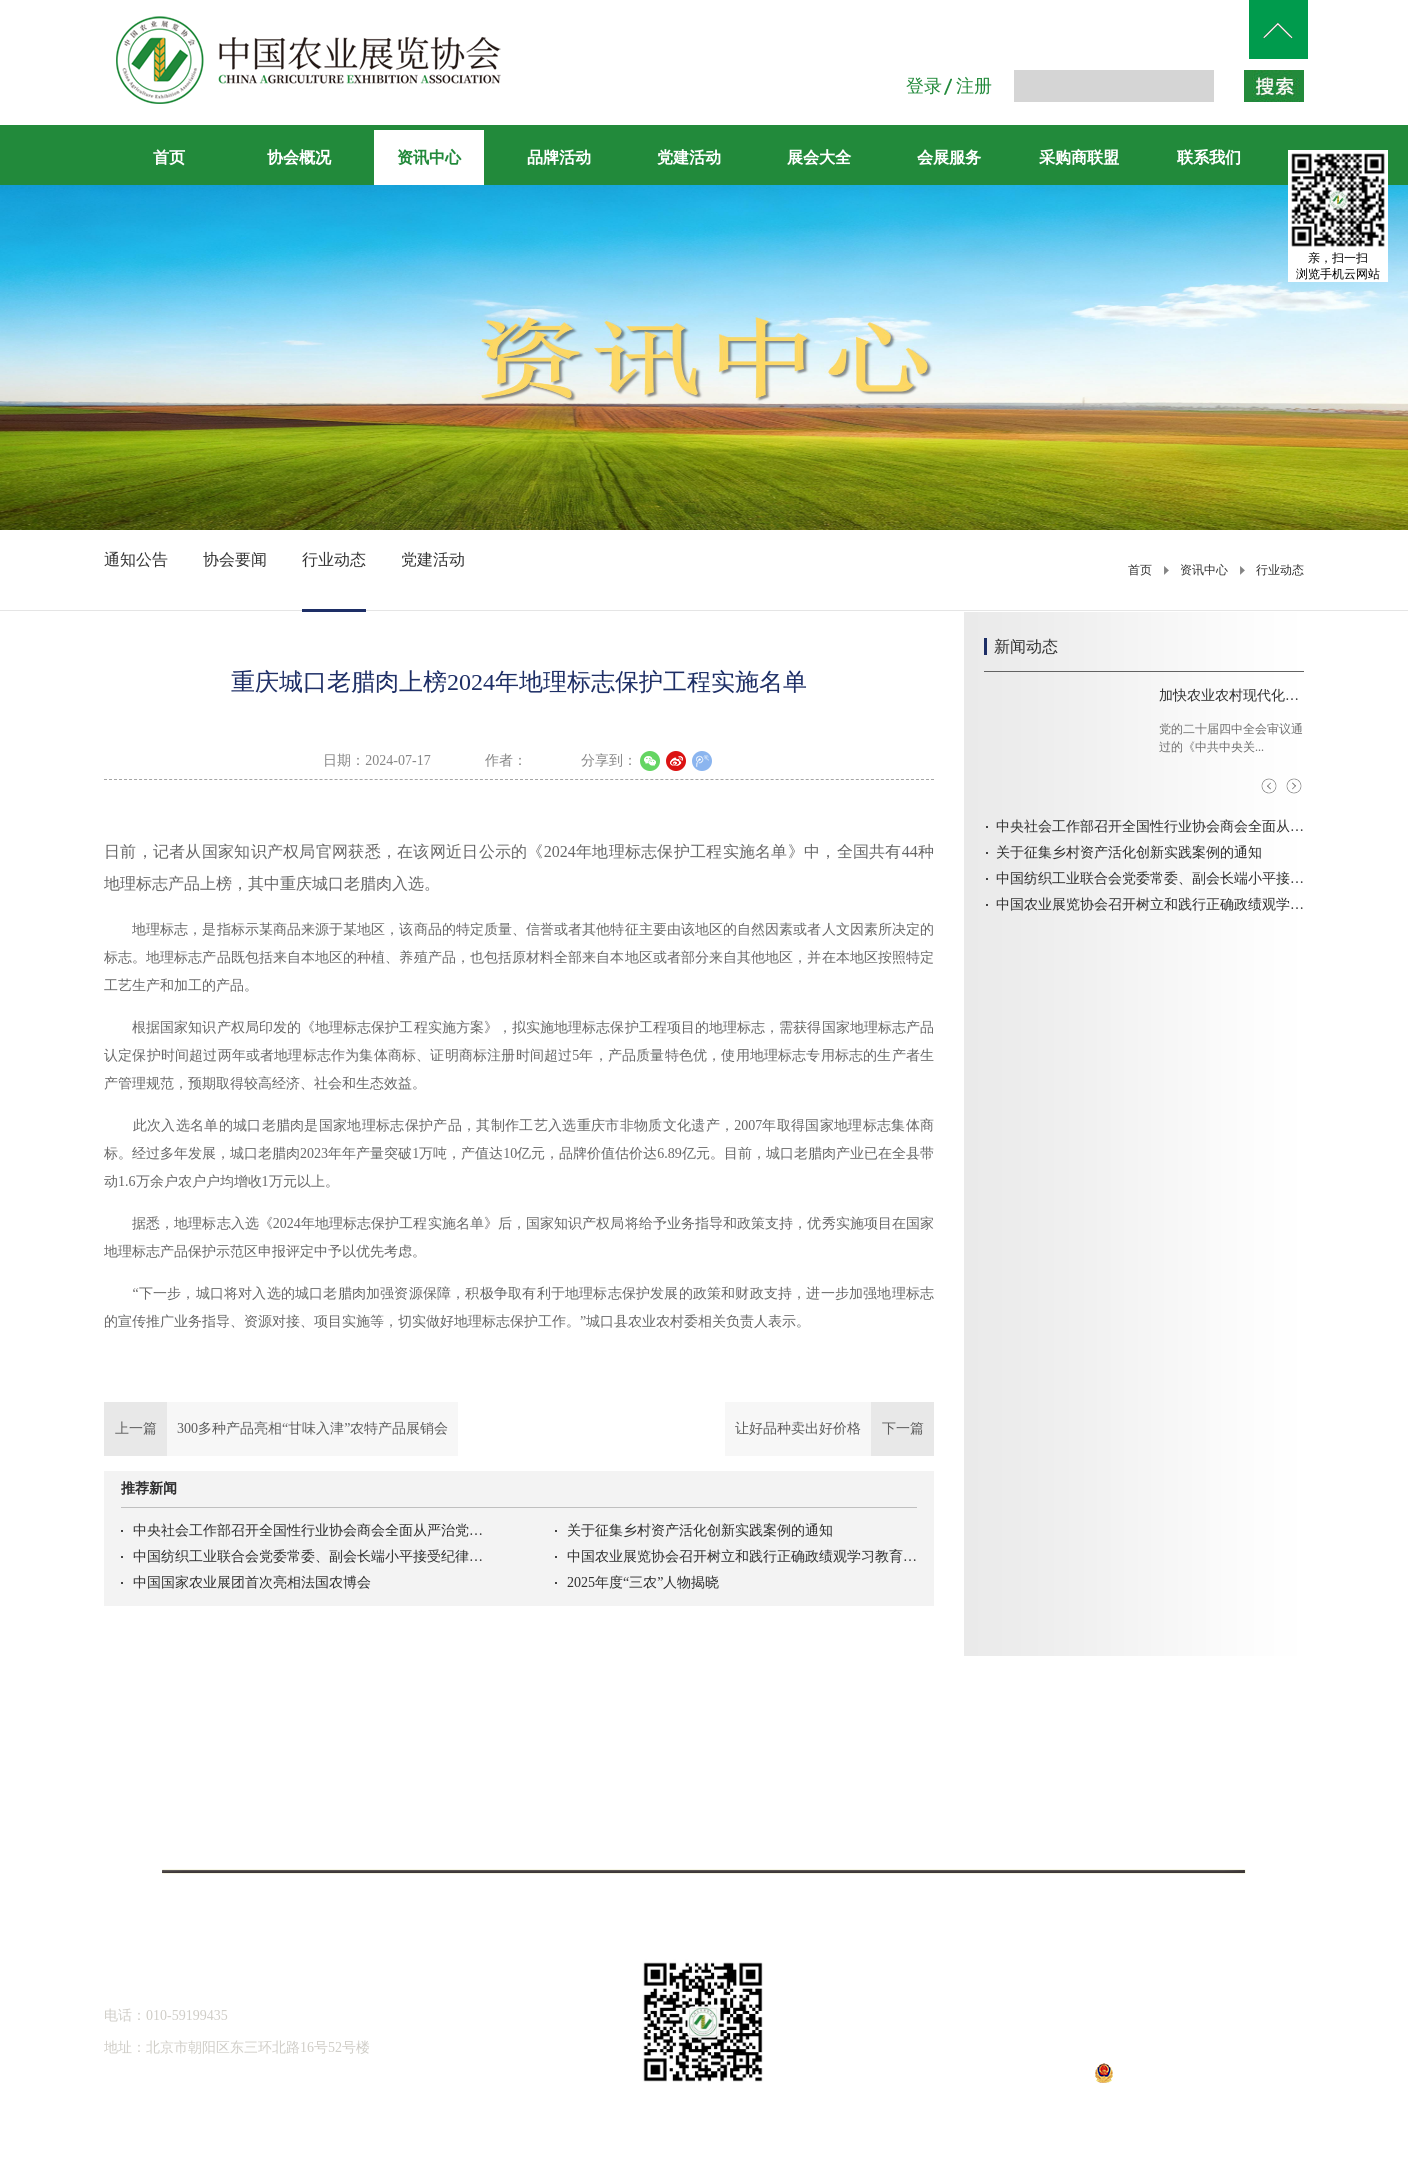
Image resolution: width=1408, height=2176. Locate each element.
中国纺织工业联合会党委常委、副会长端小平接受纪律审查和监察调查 (308, 1556)
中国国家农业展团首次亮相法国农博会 (252, 1582)
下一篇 (829, 1429)
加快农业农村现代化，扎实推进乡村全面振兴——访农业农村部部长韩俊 (1231, 695)
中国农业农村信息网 (554, 1770)
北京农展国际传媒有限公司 (254, 1833)
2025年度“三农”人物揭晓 (643, 1582)
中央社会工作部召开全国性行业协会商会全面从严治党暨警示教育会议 (308, 1530)
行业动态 (1280, 570)
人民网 (854, 1803)
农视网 (1154, 1803)
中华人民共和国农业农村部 (254, 1770)
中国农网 (854, 1770)
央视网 (1154, 1770)
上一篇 (281, 1429)
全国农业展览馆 (254, 1803)
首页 (169, 157)
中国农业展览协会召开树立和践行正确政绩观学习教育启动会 (742, 1556)
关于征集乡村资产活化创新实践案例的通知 (700, 1530)
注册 (974, 86)
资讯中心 (1204, 570)
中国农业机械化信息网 (554, 1803)
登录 (924, 86)
